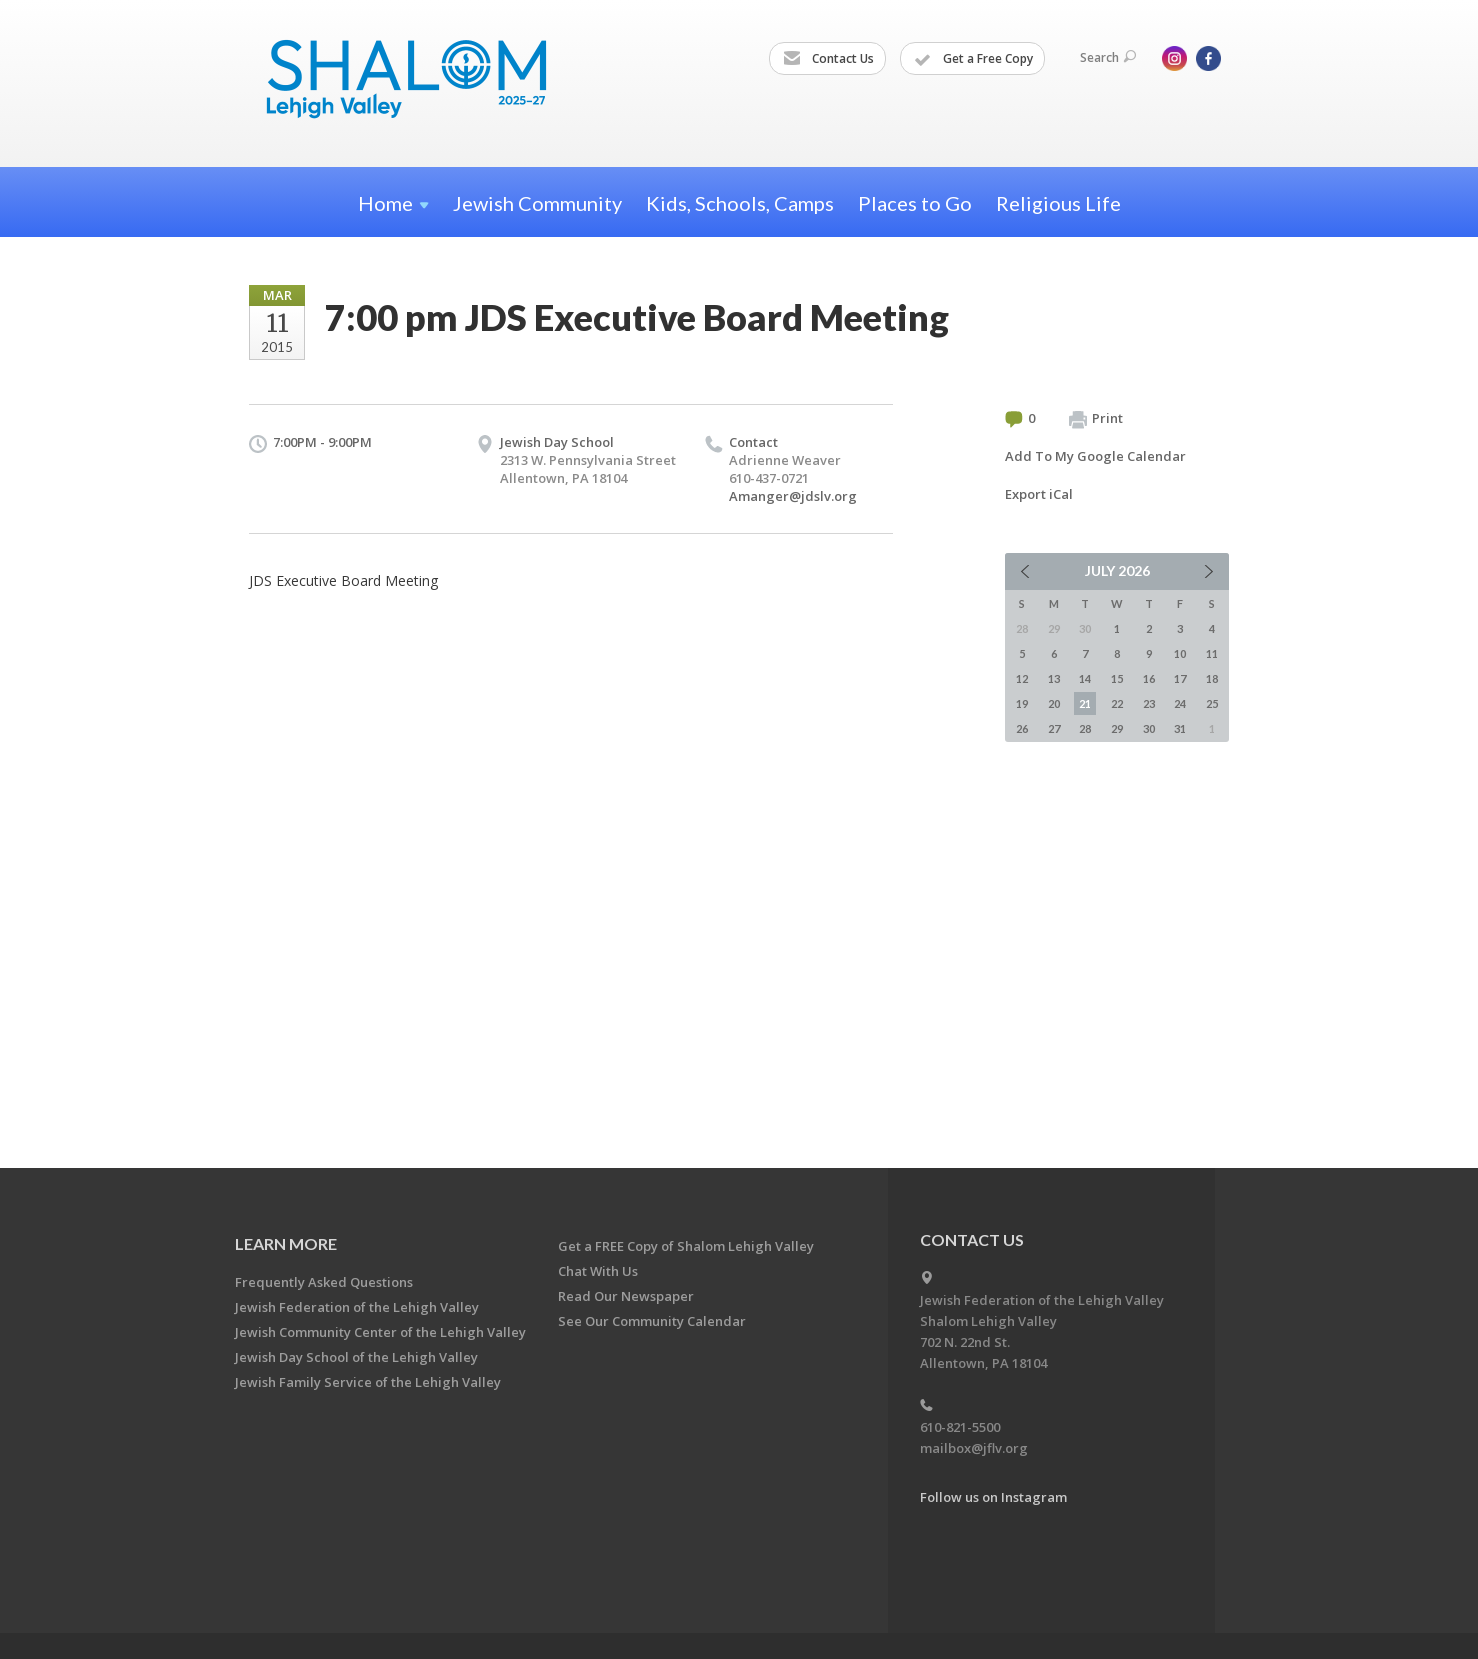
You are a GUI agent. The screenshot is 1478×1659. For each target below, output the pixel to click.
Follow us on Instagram (993, 1497)
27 (1054, 728)
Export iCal (1039, 494)
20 (1054, 703)
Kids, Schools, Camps (740, 203)
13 (1054, 678)
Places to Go (915, 203)
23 (1149, 703)
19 (1022, 703)
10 (1180, 653)
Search (1108, 57)
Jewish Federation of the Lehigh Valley (357, 1307)
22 (1117, 703)
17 (1180, 678)
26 (1022, 728)
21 (1085, 703)
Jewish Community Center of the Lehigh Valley (380, 1332)
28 (1085, 728)
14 (1085, 678)
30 (1149, 728)
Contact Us (828, 59)
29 (1117, 728)
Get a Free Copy (973, 59)
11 (1212, 653)
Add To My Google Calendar (1095, 456)
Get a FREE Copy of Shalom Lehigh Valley (686, 1246)
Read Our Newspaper (626, 1296)
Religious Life (1058, 203)
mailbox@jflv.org (974, 1448)
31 (1180, 728)
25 (1212, 703)
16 (1149, 678)
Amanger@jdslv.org (793, 496)
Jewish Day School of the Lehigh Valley (356, 1357)
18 (1212, 678)
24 (1180, 703)
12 (1022, 678)
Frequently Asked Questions (324, 1282)
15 (1117, 678)
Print (1096, 419)
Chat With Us (598, 1271)
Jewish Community (537, 203)
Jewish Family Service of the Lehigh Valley (368, 1382)
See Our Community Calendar (652, 1321)
